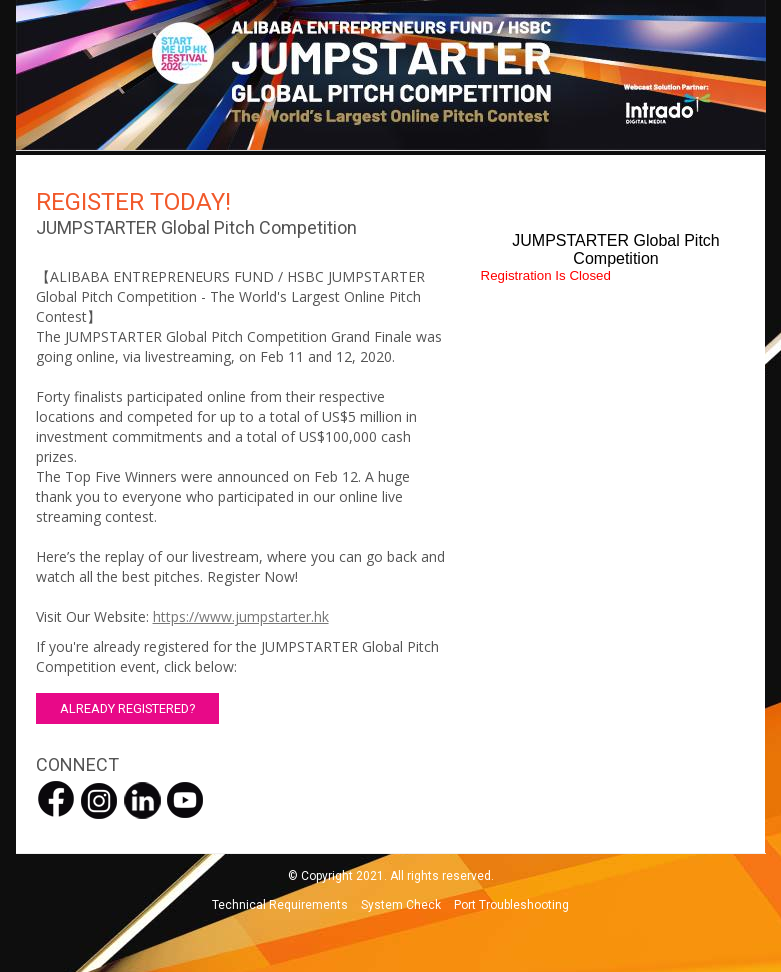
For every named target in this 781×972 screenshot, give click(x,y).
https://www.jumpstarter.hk (241, 616)
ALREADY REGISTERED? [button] (127, 708)
